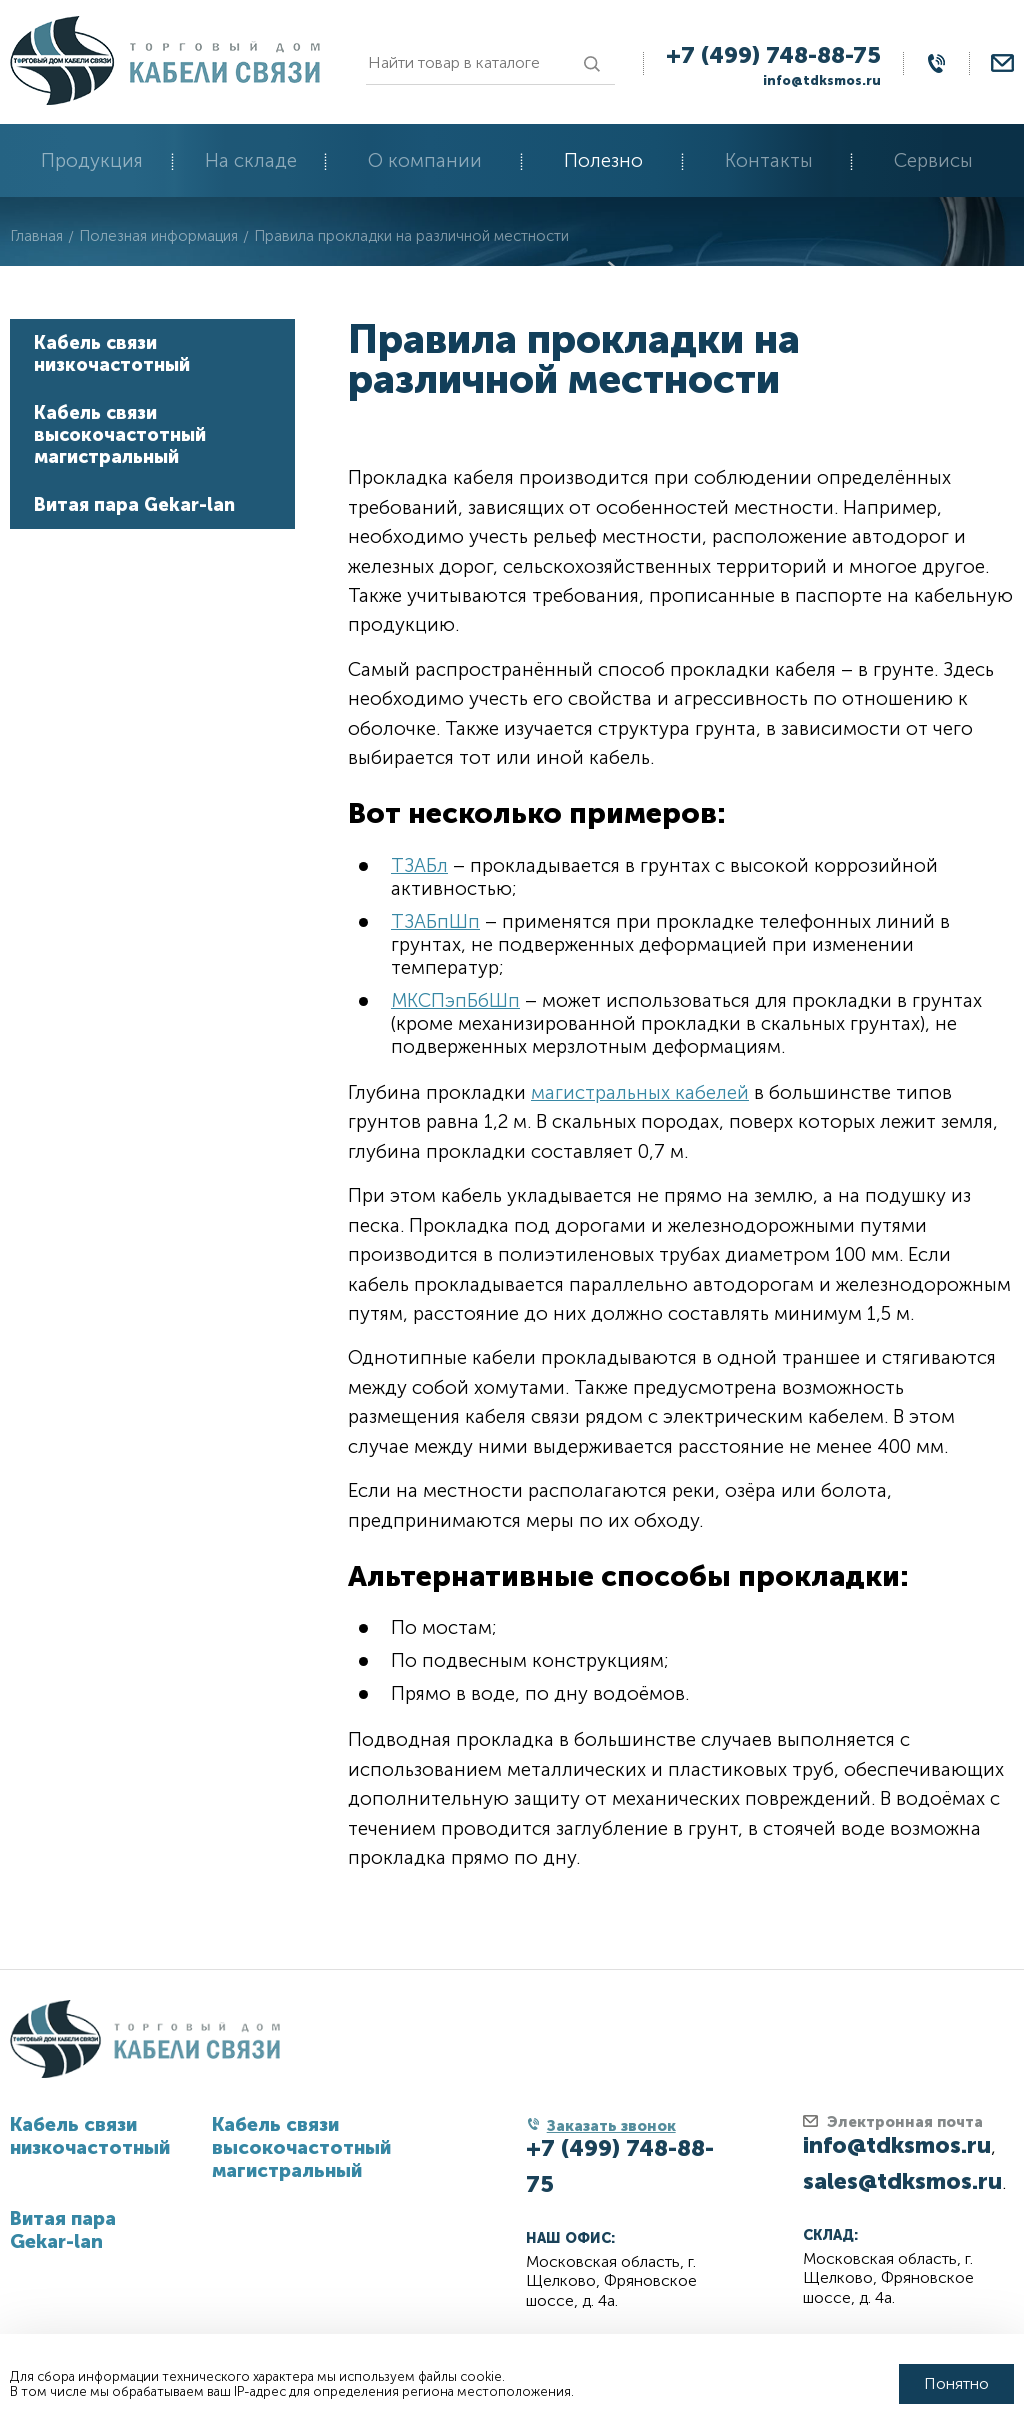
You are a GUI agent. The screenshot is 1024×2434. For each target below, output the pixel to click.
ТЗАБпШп (435, 921)
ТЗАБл (419, 865)
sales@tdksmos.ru (902, 2181)
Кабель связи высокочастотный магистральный (120, 435)
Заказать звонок (611, 2126)
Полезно (603, 160)
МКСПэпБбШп (455, 1000)
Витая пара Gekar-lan (134, 505)
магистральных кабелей (640, 1092)
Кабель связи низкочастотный (112, 354)
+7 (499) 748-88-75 (773, 55)
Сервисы (933, 160)
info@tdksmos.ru (822, 80)
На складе (251, 160)
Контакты (769, 160)
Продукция (92, 160)
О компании (425, 160)
